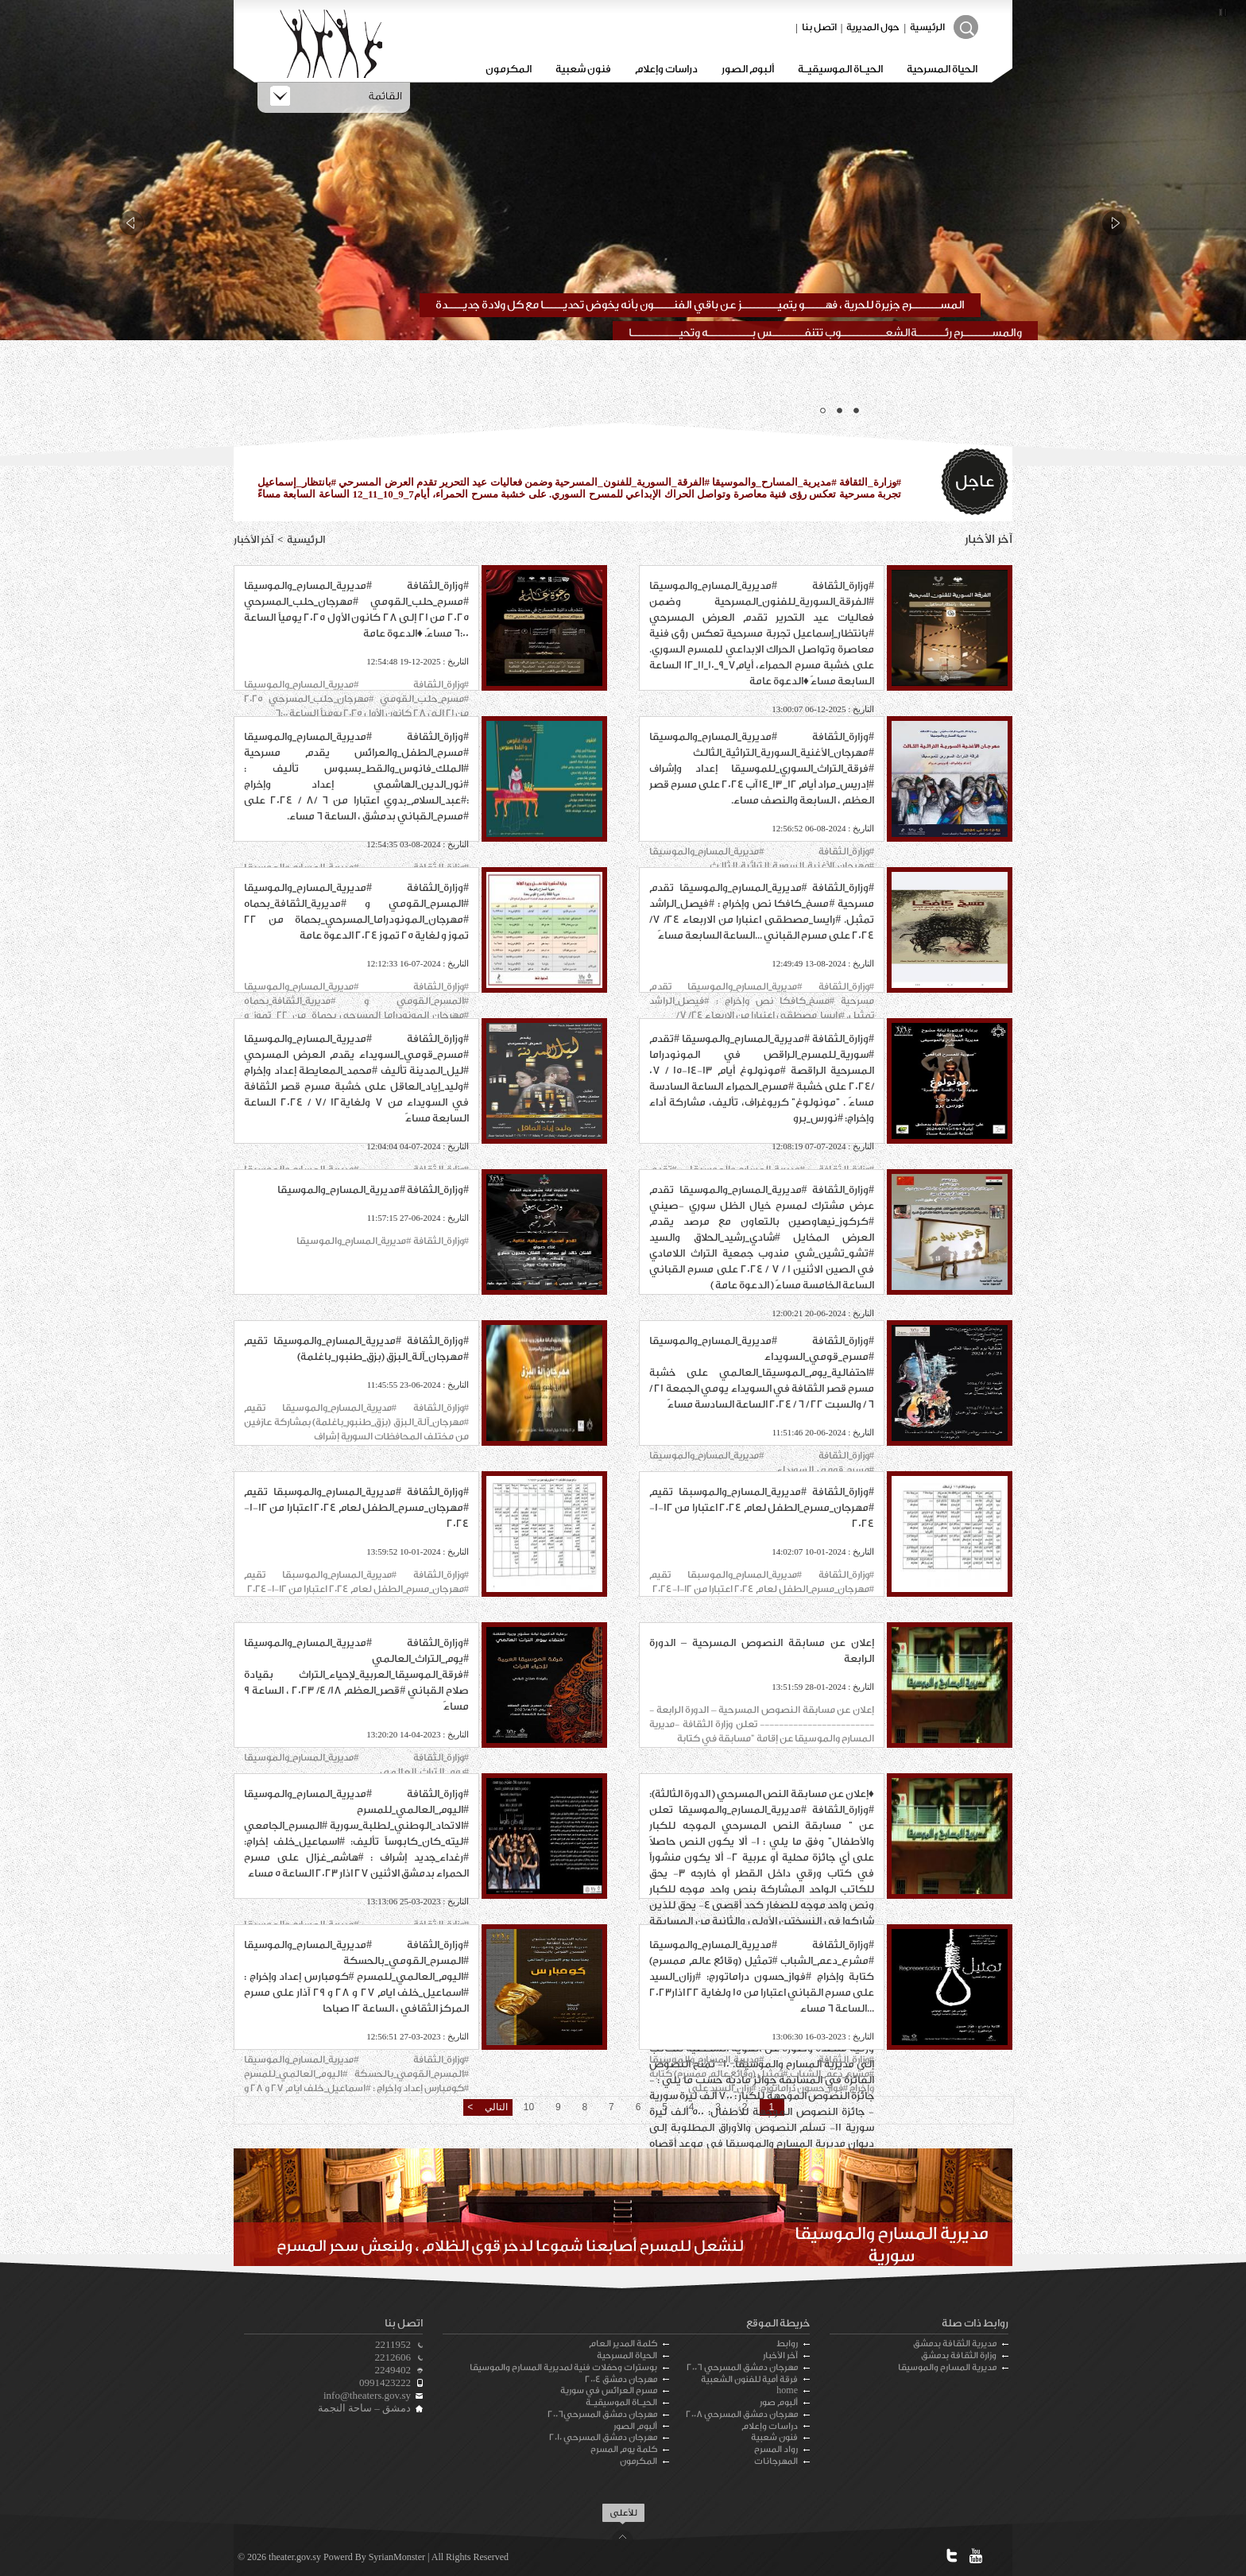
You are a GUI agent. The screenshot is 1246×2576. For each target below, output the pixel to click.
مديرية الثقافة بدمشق (954, 2343)
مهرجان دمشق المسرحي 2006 (742, 2367)
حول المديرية (873, 27)
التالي (494, 2107)
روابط (787, 2343)
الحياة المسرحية (942, 69)
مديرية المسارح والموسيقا (947, 2367)
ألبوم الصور (748, 69)
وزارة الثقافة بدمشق (958, 2355)
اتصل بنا (819, 27)
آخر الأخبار (780, 2355)
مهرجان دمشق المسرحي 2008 (742, 2414)
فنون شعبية (583, 69)
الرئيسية (927, 27)
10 (529, 2107)
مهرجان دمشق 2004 (621, 2379)
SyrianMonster (397, 2556)
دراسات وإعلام (666, 69)
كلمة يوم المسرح (623, 2449)
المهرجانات (776, 2461)
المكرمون (509, 69)
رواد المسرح (776, 2449)
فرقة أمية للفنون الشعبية (749, 2379)
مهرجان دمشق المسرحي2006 (602, 2414)
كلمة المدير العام (623, 2343)
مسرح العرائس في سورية (608, 2390)
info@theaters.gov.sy (367, 2395)
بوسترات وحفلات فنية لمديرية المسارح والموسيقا (563, 2367)
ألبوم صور (779, 2402)
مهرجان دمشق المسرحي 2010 (603, 2437)
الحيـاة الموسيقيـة (840, 69)
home (787, 2390)
